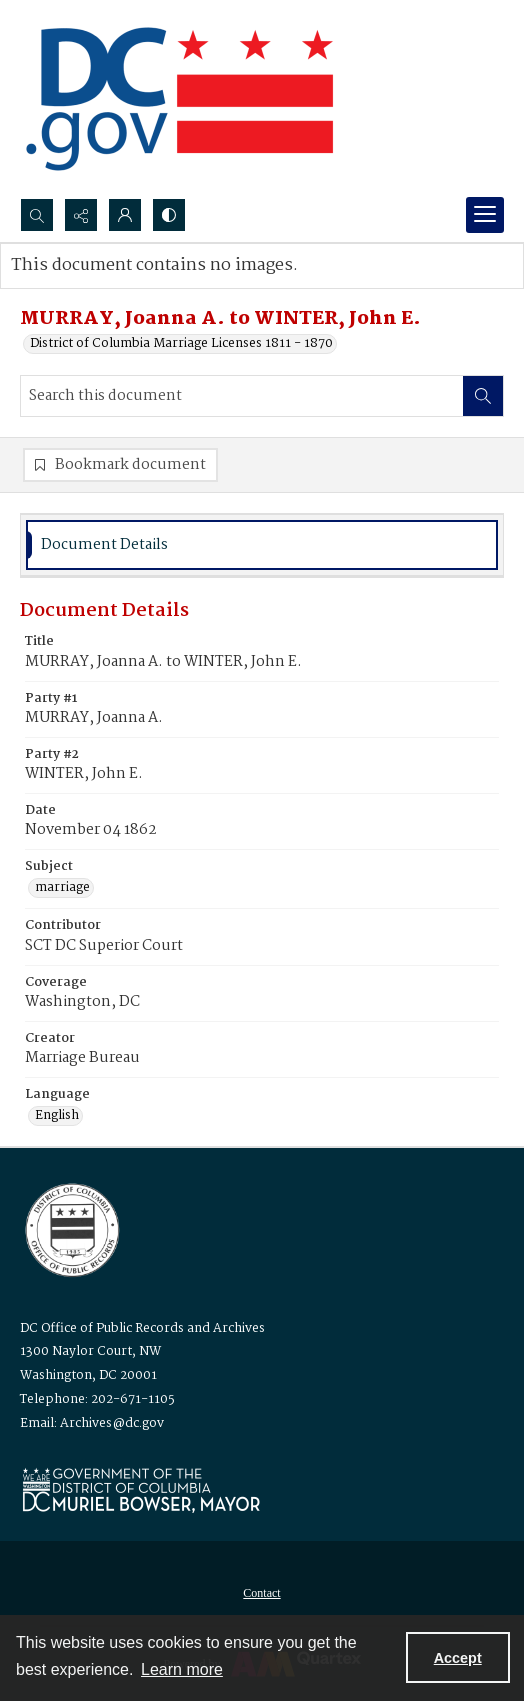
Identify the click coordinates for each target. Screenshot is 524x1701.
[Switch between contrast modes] (169, 215)
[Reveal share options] (81, 215)
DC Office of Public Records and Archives (142, 1328)
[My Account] (125, 215)
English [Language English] (57, 1116)
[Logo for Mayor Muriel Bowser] (141, 1489)
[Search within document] (483, 396)
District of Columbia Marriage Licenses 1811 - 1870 (181, 344)
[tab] (262, 545)
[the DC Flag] (180, 99)
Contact (261, 1593)
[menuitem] (262, 1593)
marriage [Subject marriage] (62, 888)
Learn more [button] (182, 1669)
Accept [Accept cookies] (458, 1658)
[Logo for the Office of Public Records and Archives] (70, 1228)
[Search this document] (242, 396)
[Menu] (485, 215)
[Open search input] (37, 215)
